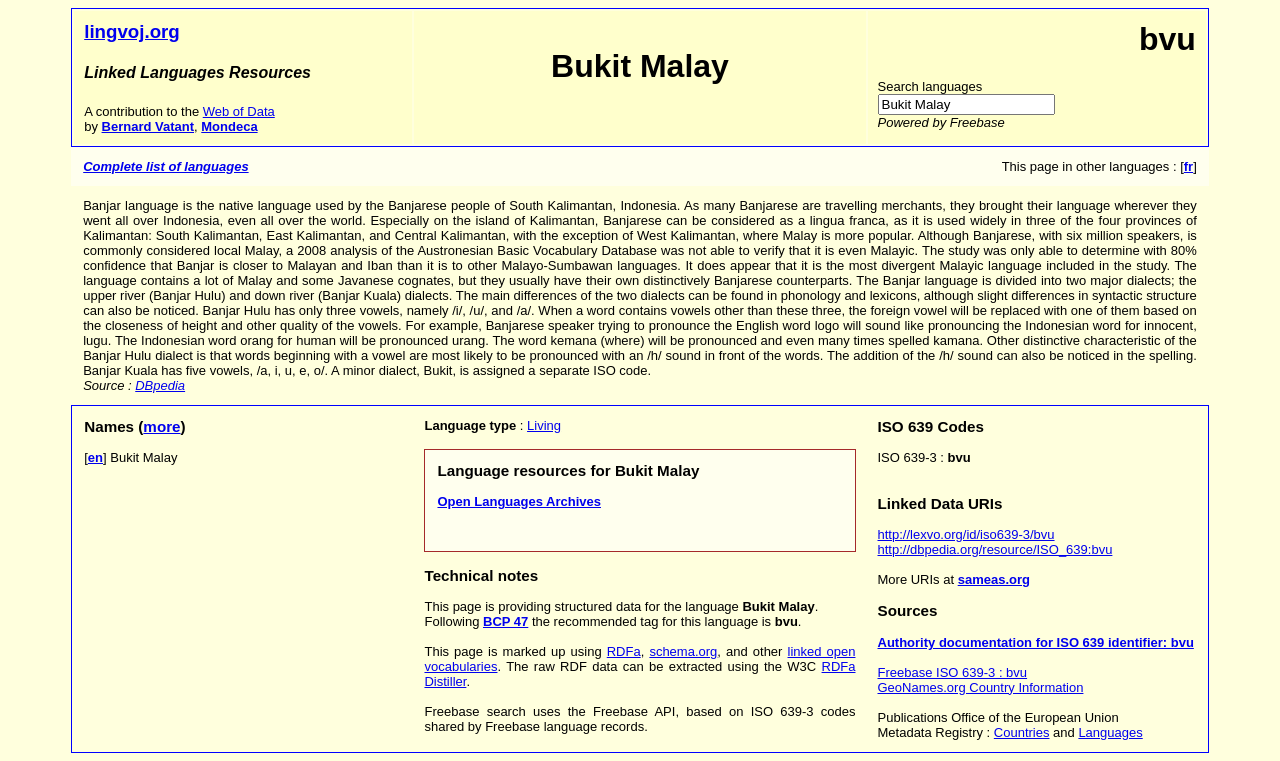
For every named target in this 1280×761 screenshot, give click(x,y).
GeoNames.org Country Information (981, 687)
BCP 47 (505, 621)
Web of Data (239, 111)
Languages (1110, 732)
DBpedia (160, 385)
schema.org (683, 651)
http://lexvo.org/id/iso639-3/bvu (966, 534)
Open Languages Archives (519, 501)
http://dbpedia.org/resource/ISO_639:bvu (995, 549)
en (95, 457)
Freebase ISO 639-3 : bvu (953, 672)
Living (544, 425)
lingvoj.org (132, 31)
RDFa (624, 651)
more (161, 426)
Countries (1022, 732)
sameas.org (994, 579)
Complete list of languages (165, 166)
